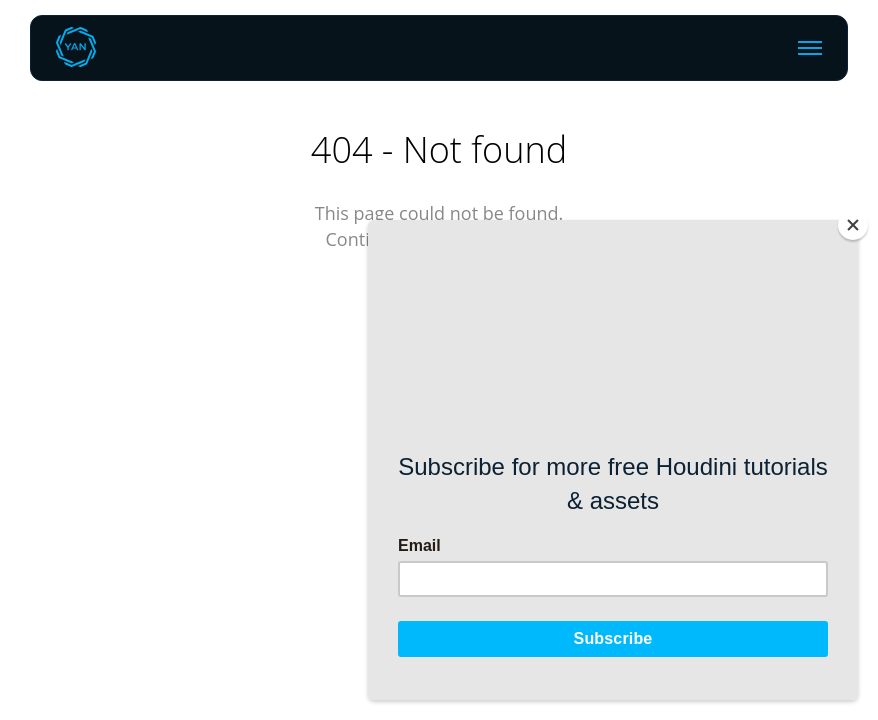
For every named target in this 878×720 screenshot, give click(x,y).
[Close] (853, 225)
